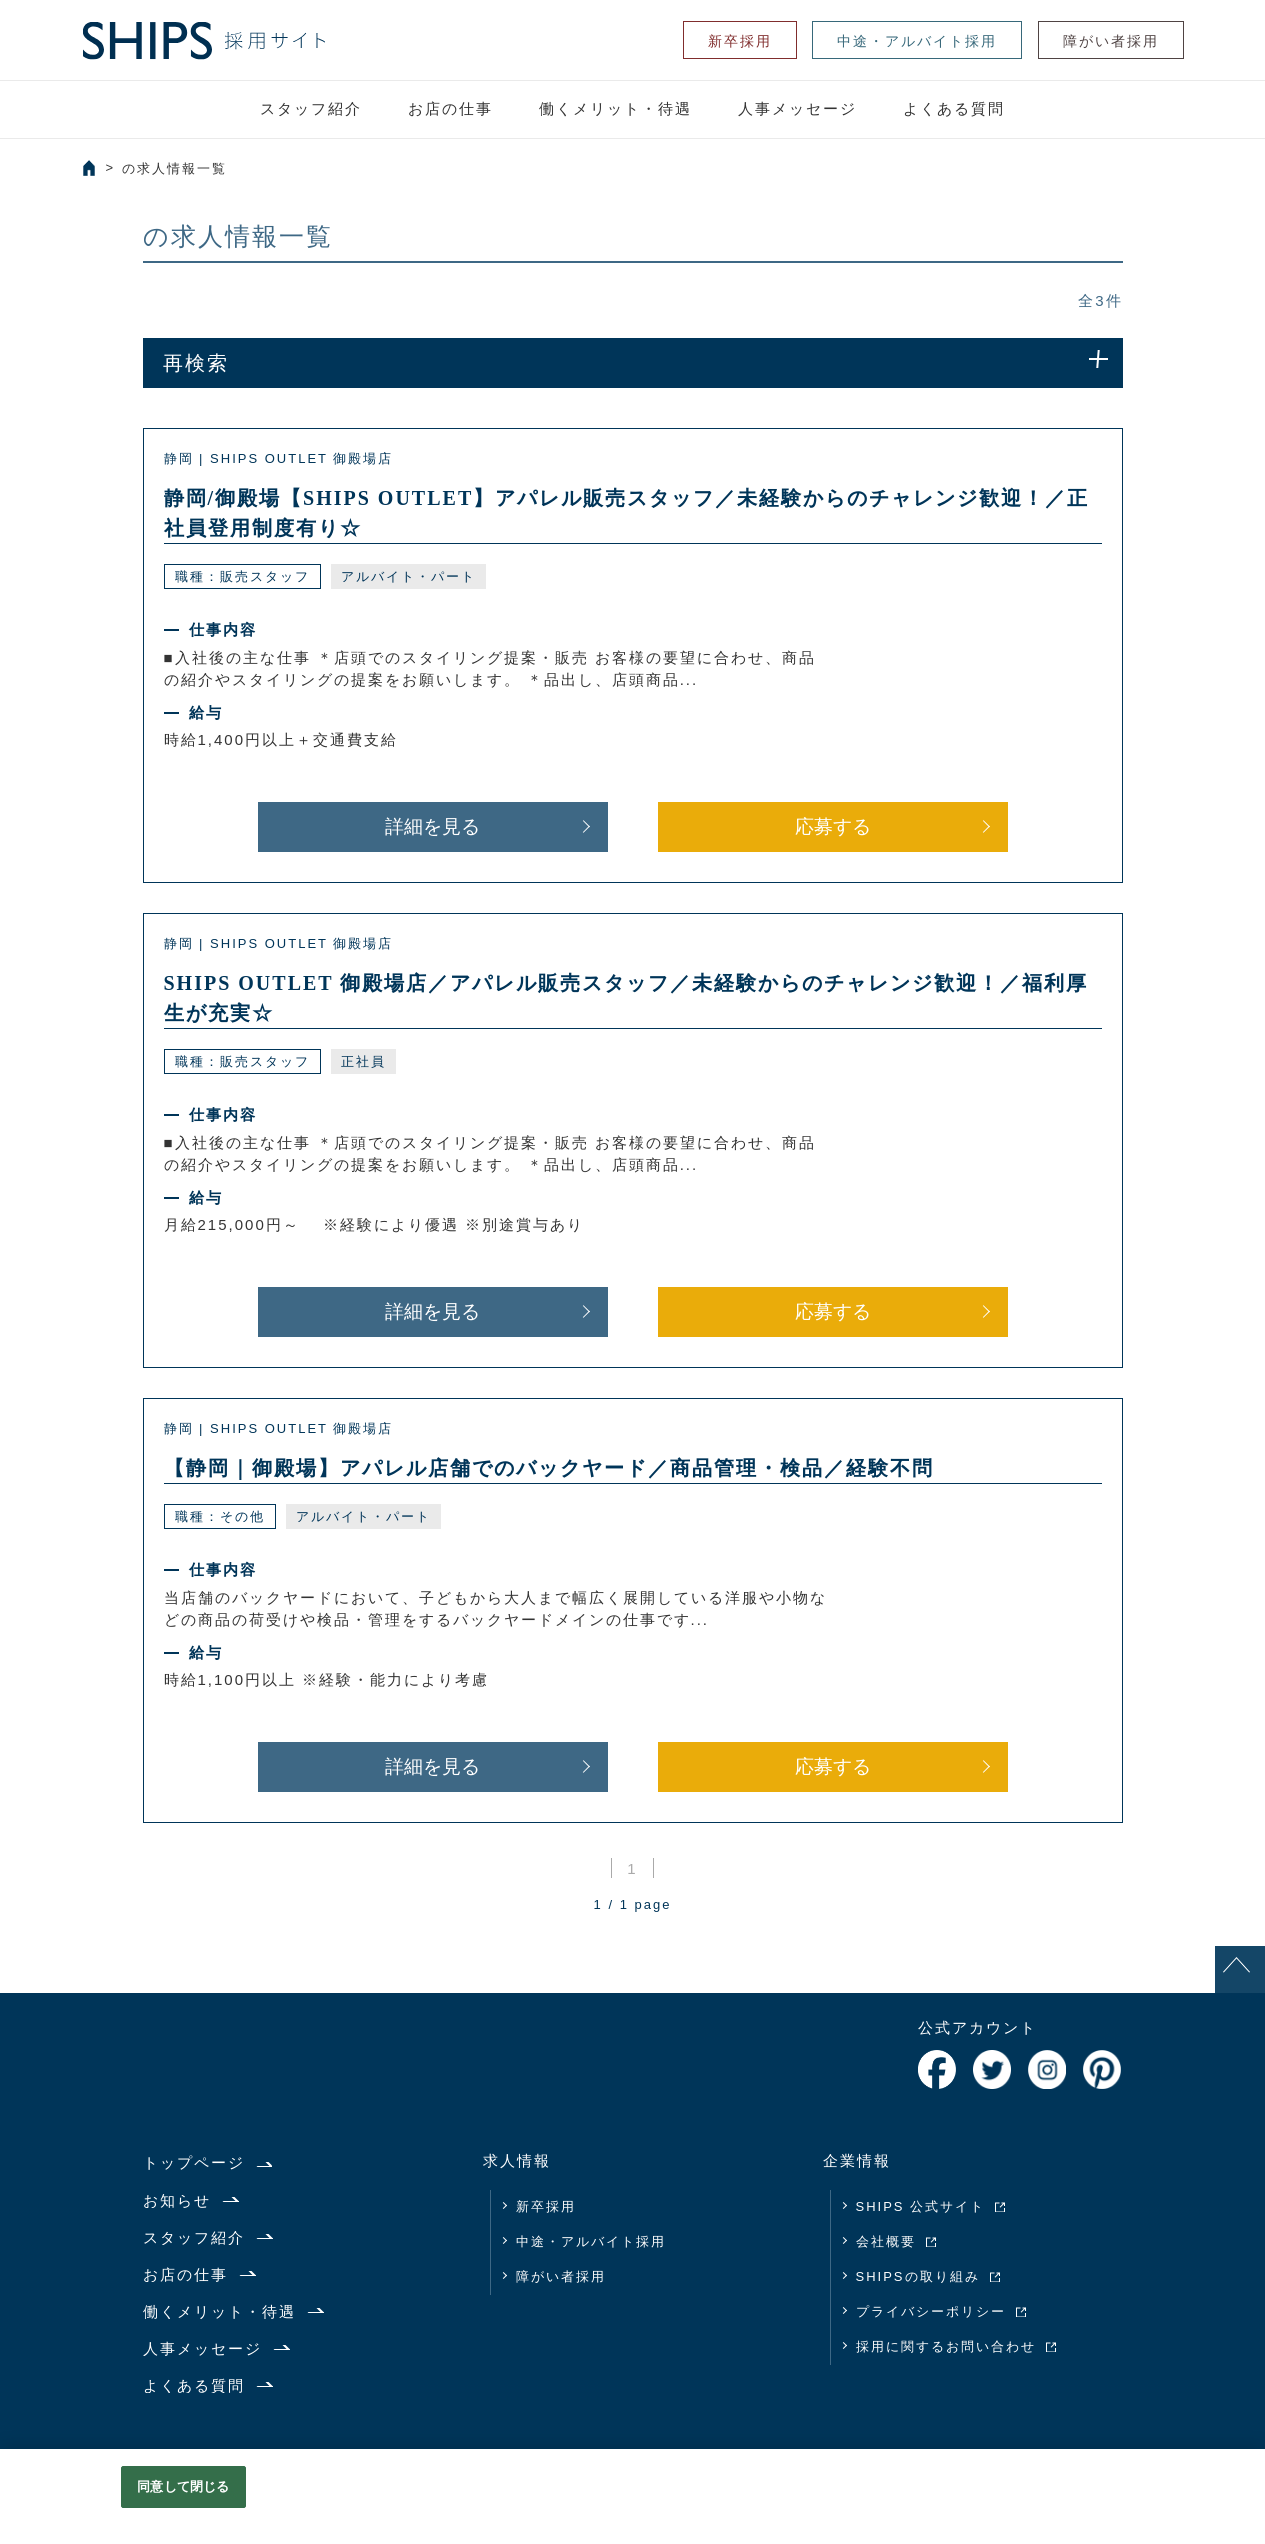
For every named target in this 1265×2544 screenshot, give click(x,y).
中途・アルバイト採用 (917, 41)
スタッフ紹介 (311, 108)
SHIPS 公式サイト (921, 2206)
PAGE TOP (1239, 1992)
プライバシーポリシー (931, 2311)
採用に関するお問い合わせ (946, 2346)
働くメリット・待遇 (615, 108)
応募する (833, 826)
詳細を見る (432, 826)
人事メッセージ (797, 108)
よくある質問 (954, 108)
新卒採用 (740, 41)
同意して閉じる (183, 2486)
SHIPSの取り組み (918, 2276)
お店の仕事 (450, 108)
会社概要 (886, 2241)
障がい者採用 (1111, 41)
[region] (632, 2496)
